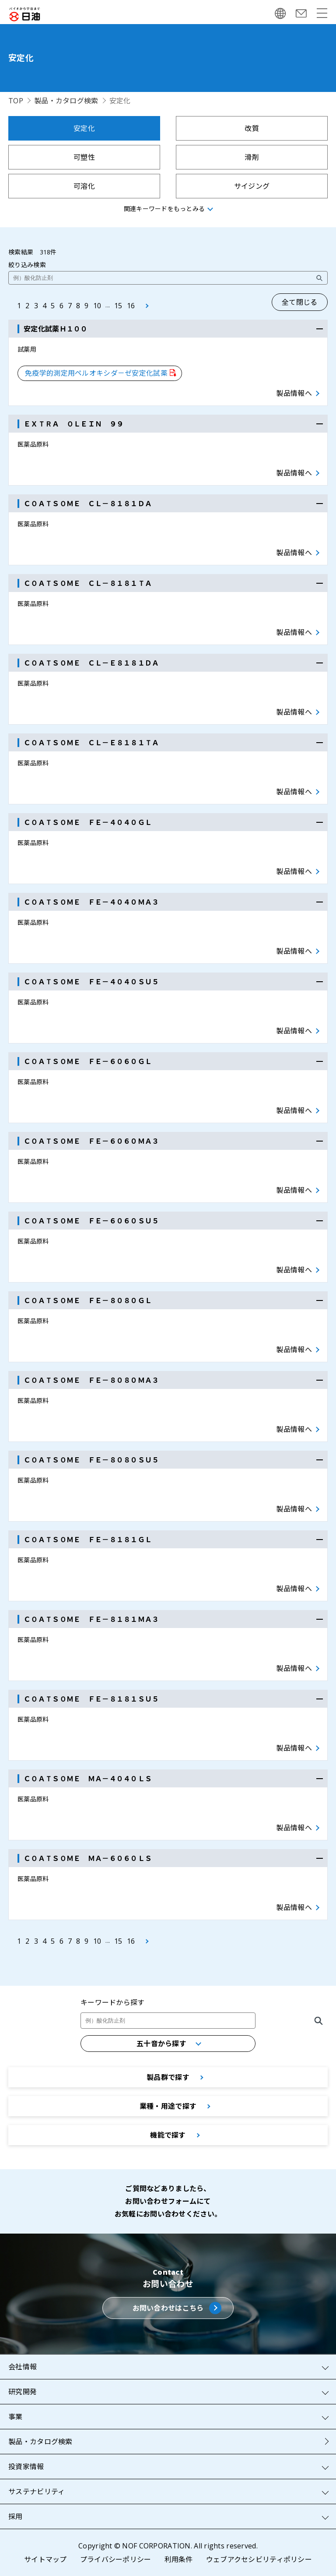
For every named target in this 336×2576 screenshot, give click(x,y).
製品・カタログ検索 (66, 100)
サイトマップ (45, 2559)
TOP (15, 100)
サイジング (252, 186)
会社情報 (22, 2367)
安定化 (84, 128)
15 (118, 305)
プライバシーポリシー (115, 2559)
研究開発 (22, 2391)
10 (97, 305)
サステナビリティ (36, 2491)
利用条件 (178, 2559)
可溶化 (84, 186)
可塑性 (84, 157)
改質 (252, 128)
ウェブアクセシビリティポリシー (259, 2559)
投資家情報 (26, 2466)
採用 (15, 2516)
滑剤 (252, 157)
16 (131, 305)
